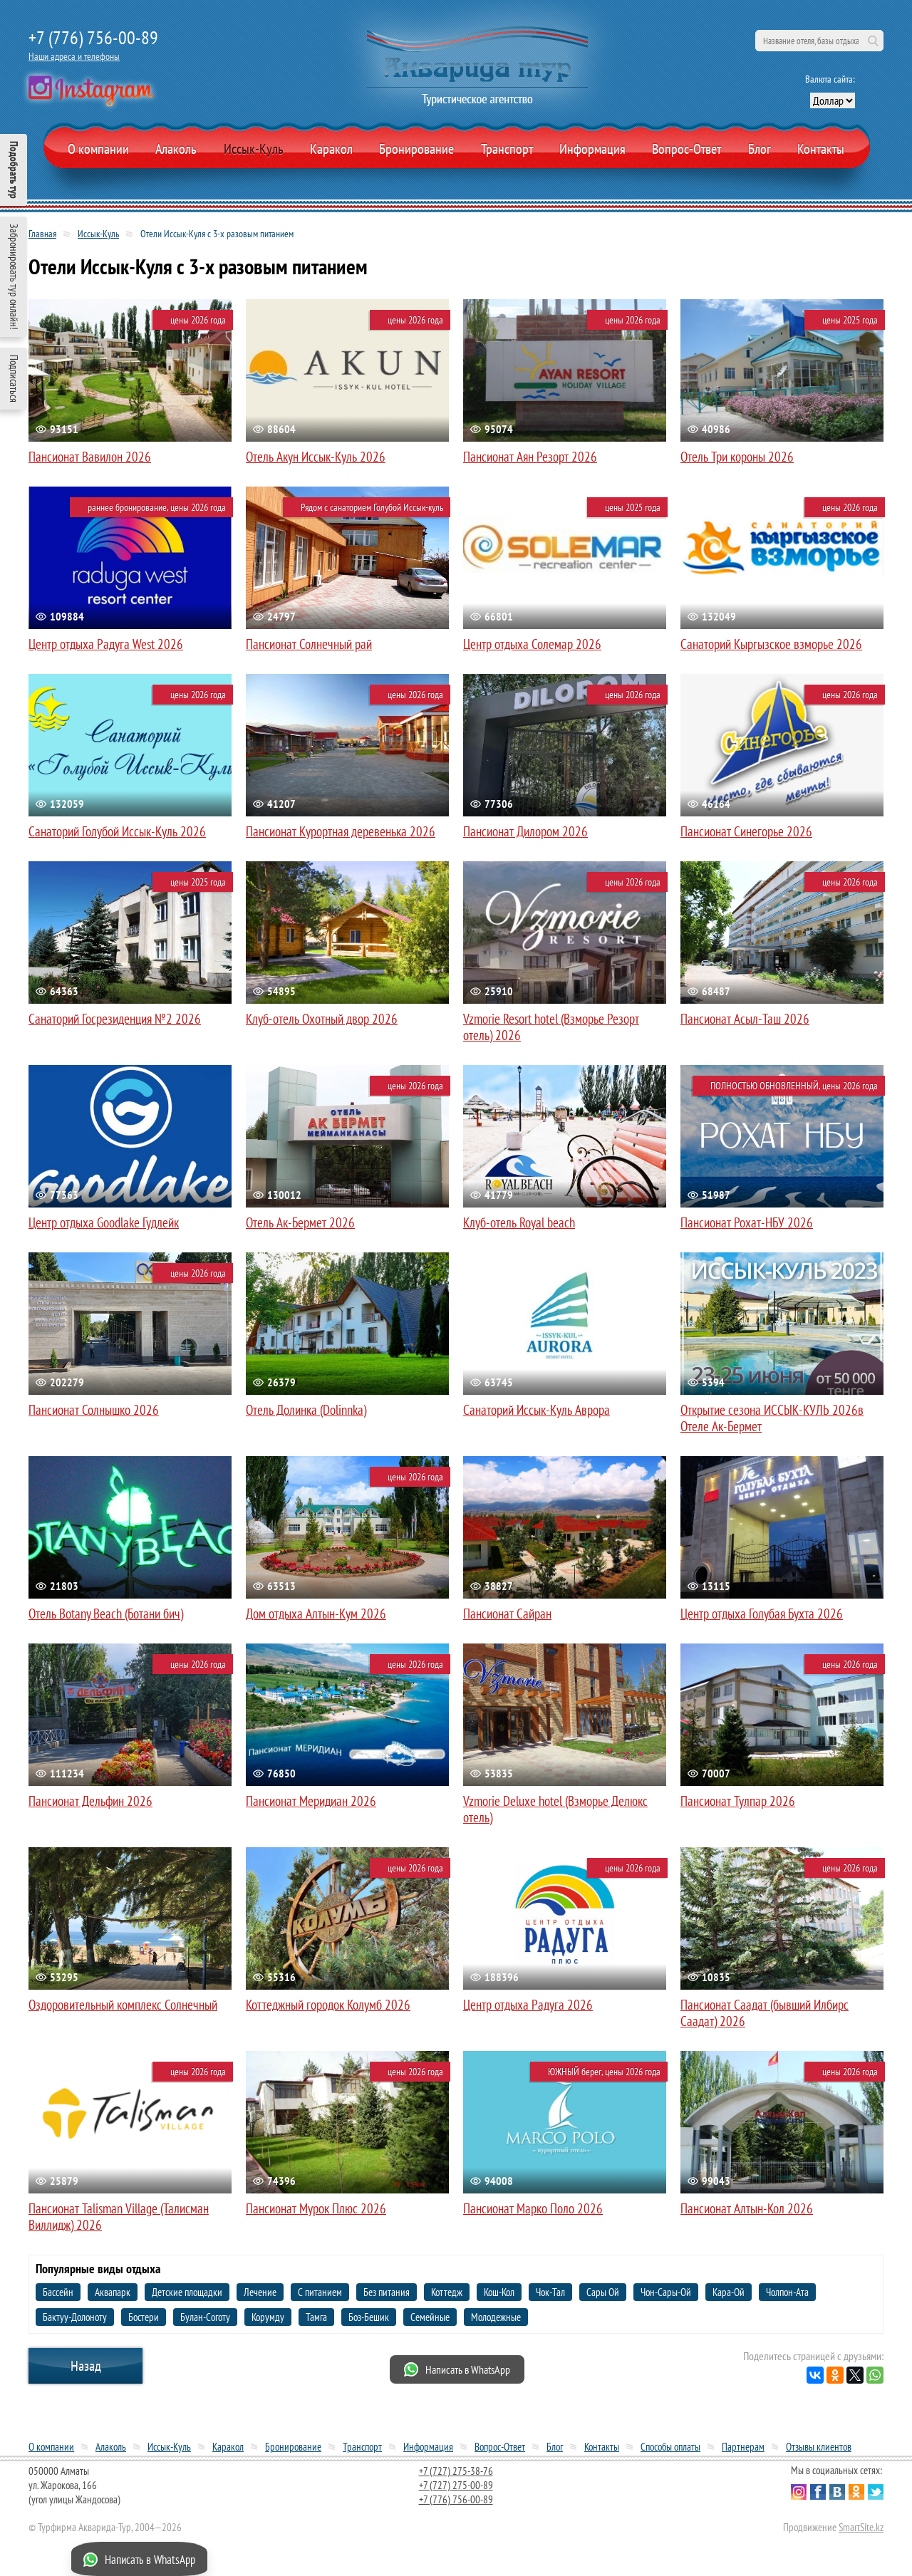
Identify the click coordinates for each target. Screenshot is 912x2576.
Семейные (430, 2317)
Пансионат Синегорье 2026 (746, 831)
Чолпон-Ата (787, 2292)
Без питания (386, 2292)
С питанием (320, 2292)
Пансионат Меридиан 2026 (311, 1800)
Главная (42, 233)
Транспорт (507, 149)
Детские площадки (187, 2292)
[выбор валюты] (832, 100)
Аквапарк (112, 2292)
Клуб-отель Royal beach (519, 1222)
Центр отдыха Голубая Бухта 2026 (761, 1613)
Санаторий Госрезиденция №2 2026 (114, 1018)
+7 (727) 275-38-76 (456, 2471)
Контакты (820, 149)
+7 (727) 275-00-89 (456, 2485)
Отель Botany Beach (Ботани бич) (105, 1613)
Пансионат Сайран (507, 1613)
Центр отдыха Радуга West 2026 (105, 644)
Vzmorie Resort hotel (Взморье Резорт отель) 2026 (551, 1027)
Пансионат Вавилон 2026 (89, 456)
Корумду (268, 2317)
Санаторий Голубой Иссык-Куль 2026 (117, 831)
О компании (98, 149)
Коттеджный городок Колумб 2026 (328, 2004)
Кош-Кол (499, 2292)
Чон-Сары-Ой (666, 2292)
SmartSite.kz (861, 2527)
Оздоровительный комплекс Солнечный (122, 2004)
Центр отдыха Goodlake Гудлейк (103, 1222)
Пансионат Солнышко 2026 (93, 1409)
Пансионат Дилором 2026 (525, 831)
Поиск (873, 40)
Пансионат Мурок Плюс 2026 (316, 2208)
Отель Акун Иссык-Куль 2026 (315, 456)
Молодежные (496, 2317)
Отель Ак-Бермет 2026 (300, 1222)
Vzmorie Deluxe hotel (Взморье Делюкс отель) (555, 1809)
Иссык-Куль (254, 149)
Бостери (143, 2317)
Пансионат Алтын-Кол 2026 (746, 2208)
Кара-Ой (728, 2292)
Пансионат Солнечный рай (309, 644)
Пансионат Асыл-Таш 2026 (744, 1018)
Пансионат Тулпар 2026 (737, 1800)
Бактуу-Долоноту (75, 2317)
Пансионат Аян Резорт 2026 (530, 456)
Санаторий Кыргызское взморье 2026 (771, 644)
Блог (759, 149)
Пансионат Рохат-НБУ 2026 (746, 1222)
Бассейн (58, 2292)
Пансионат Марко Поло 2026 (533, 2208)
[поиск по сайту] (819, 40)
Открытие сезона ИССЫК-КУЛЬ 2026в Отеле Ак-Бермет (772, 1418)
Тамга (316, 2317)
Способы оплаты (670, 2446)
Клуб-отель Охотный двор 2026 (322, 1018)
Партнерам (743, 2446)
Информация (592, 149)
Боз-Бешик (368, 2317)
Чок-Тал (550, 2292)
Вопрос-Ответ (686, 149)
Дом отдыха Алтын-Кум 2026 (316, 1613)
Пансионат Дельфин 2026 (90, 1800)
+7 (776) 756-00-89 (93, 37)
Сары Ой (602, 2292)
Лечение (260, 2292)
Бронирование (293, 2446)
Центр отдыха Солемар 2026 (532, 644)
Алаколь (176, 149)
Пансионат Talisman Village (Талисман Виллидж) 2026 (118, 2216)
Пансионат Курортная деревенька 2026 (340, 831)
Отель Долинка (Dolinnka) (306, 1409)
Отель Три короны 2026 (737, 456)
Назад (86, 2366)
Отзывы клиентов (818, 2446)
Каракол (331, 149)
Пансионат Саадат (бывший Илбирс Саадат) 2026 (764, 2013)
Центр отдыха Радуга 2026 (528, 2004)
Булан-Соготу (205, 2317)
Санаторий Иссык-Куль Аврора (536, 1409)
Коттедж (446, 2292)
